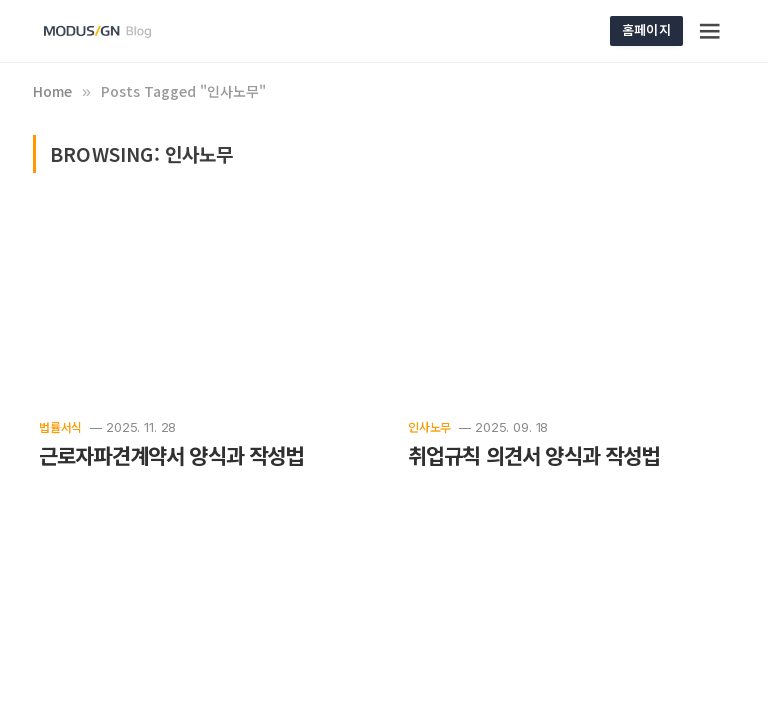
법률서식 (60, 426)
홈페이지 (646, 29)
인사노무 (429, 426)
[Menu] (711, 31)
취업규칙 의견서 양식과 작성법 (534, 455)
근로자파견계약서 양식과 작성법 (171, 455)
